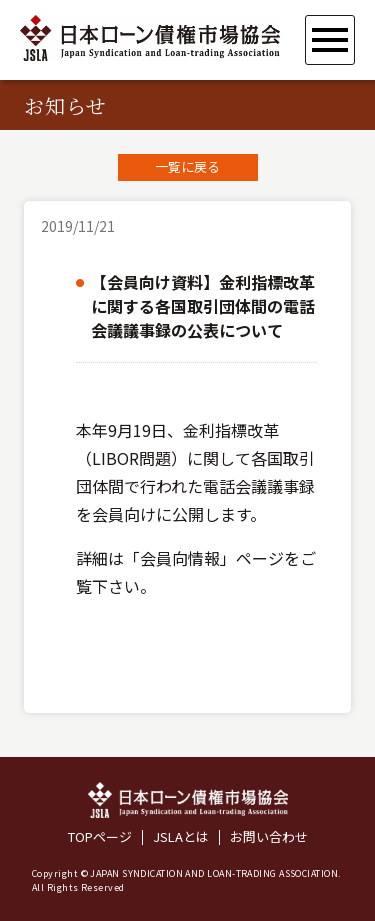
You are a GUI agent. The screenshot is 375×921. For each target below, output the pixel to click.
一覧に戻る (187, 166)
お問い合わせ (269, 837)
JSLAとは (181, 837)
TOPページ (100, 837)
